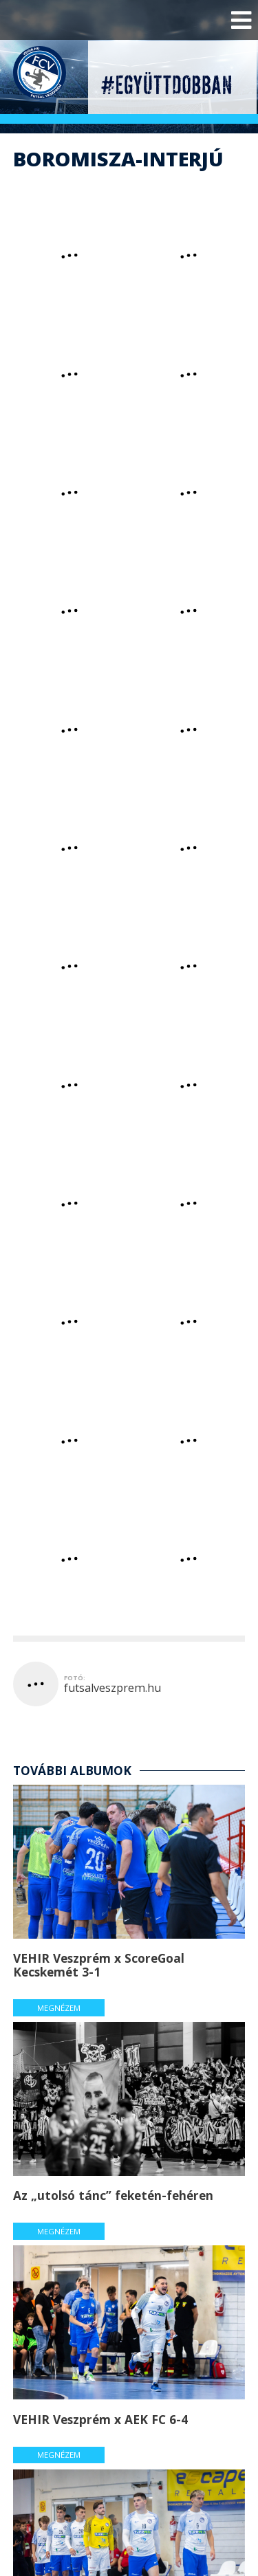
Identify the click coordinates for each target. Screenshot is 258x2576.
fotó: (74, 1677)
